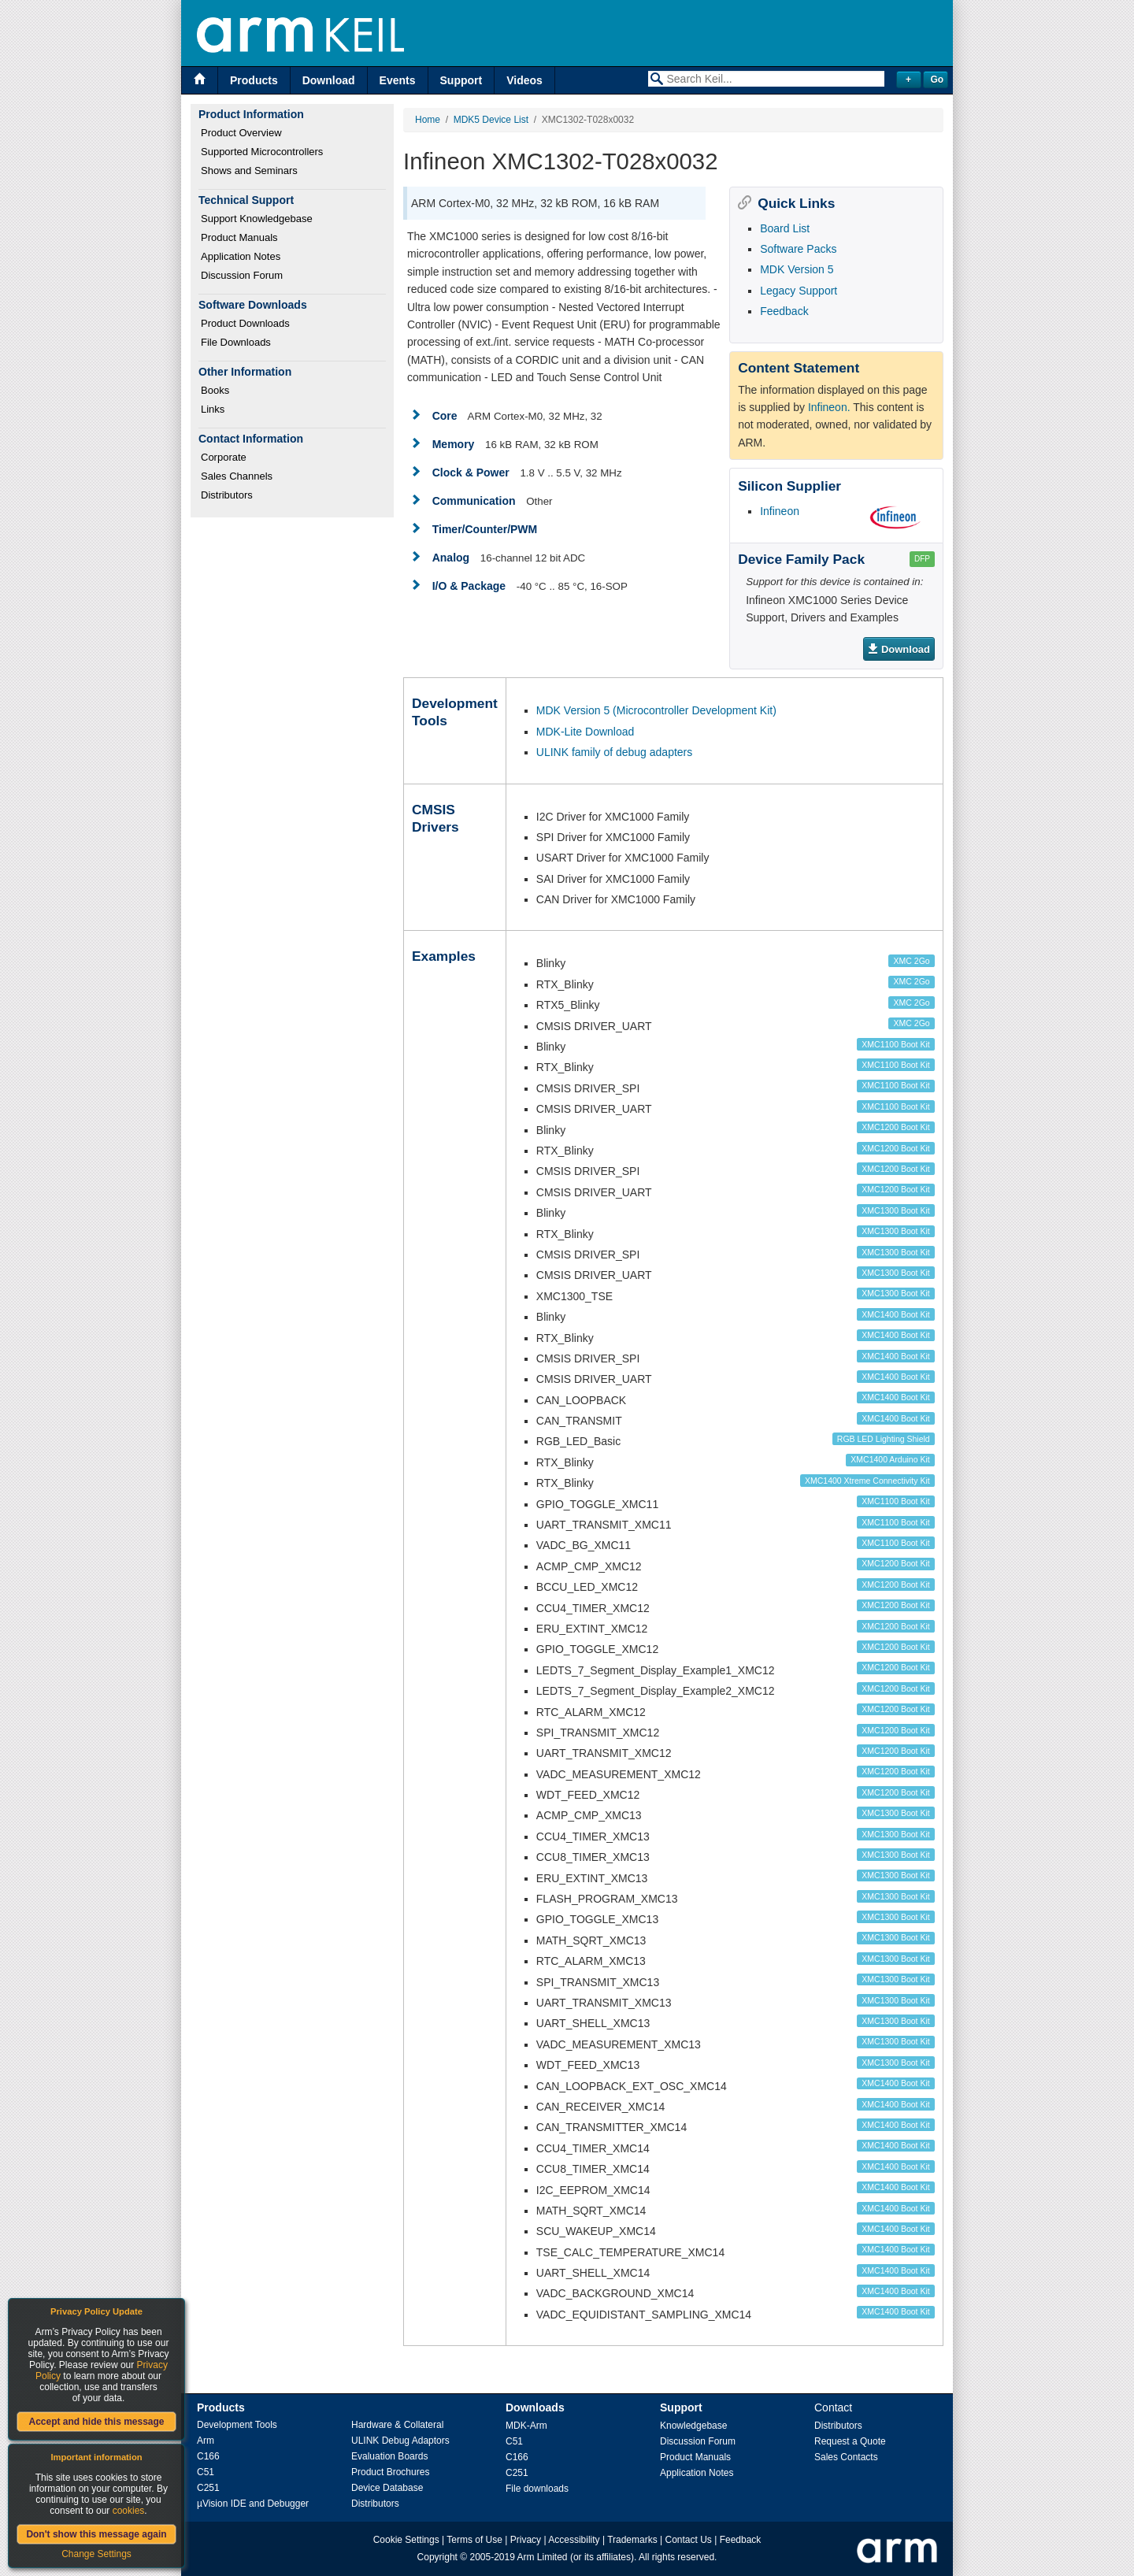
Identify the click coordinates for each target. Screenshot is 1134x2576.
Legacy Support (798, 290)
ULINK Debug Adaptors (400, 2440)
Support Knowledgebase (257, 218)
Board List (785, 228)
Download (328, 80)
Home (427, 119)
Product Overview (241, 133)
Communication (474, 501)
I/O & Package (469, 586)
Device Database (387, 2487)
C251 (208, 2487)
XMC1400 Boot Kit (895, 1314)
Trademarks (632, 2539)
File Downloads (236, 342)
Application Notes (240, 256)
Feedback (784, 311)
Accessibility (573, 2539)
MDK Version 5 (796, 269)
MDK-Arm (526, 2425)
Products (254, 80)
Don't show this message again (96, 2534)
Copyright (437, 2557)
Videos (524, 80)
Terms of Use (474, 2539)
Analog (450, 557)
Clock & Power (471, 472)
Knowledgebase (693, 2425)
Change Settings (96, 2553)
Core (445, 416)
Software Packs (798, 249)
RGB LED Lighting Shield (883, 1439)
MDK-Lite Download (585, 731)
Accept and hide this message (96, 2421)
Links (212, 409)
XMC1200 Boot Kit (895, 1127)
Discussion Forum (242, 275)
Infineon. (829, 407)
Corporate (223, 457)
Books (215, 390)
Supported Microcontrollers (262, 152)
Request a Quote (850, 2441)
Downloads (535, 2407)
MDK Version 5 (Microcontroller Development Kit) (656, 710)
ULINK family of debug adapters (614, 752)
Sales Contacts (846, 2457)
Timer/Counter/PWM (485, 529)
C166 (208, 2456)
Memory (453, 444)
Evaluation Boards (389, 2456)
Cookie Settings (406, 2539)
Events (398, 80)
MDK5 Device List (491, 119)
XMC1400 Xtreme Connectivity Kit (867, 1480)
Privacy (525, 2539)
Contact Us (688, 2539)
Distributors (227, 495)
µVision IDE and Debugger (253, 2503)
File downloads (537, 2488)
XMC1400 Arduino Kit (889, 1459)
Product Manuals (239, 237)
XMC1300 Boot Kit (895, 1210)
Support (461, 80)
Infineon (779, 511)
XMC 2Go (912, 961)
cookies (129, 2510)
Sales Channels (236, 476)
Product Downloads (245, 323)
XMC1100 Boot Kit (895, 1044)
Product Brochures (390, 2472)
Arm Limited (542, 2557)
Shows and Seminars (249, 170)
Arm (205, 2440)
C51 (205, 2472)
